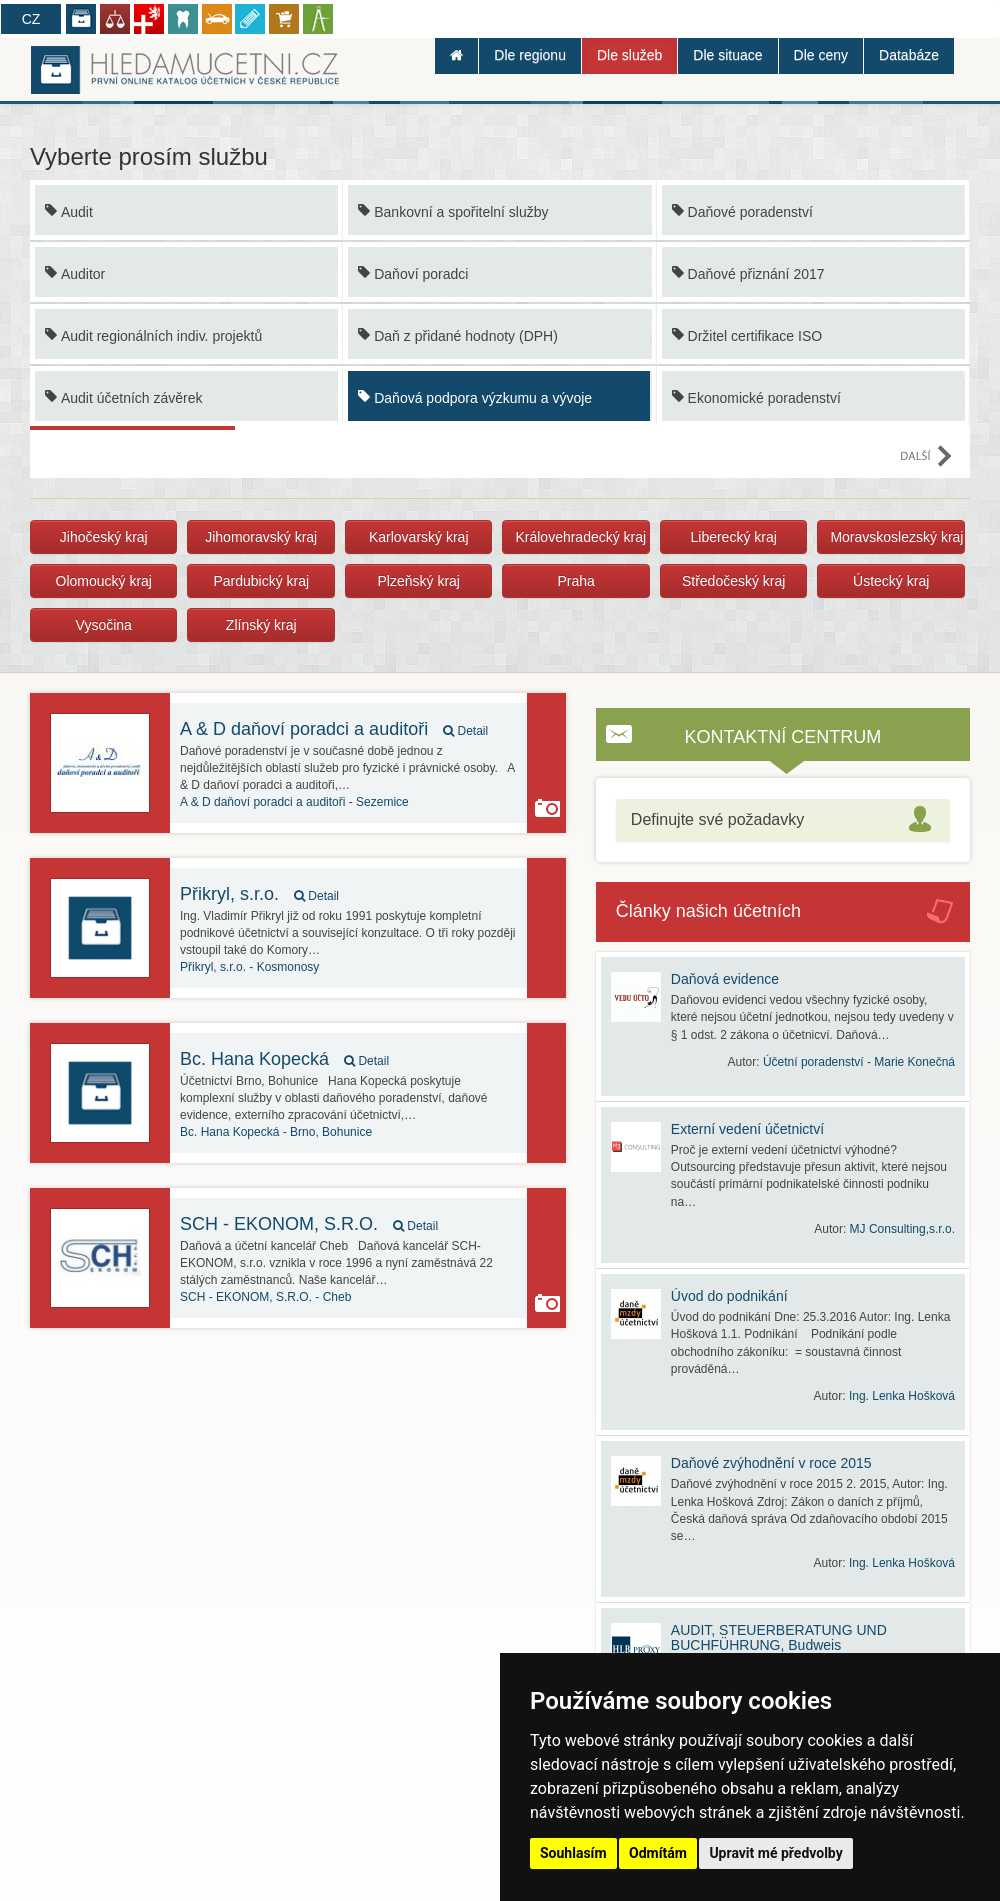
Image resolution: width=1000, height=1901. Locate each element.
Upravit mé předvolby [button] (775, 1853)
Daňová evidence (725, 979)
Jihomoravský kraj (261, 537)
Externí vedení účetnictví (747, 1129)
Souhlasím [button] (573, 1853)
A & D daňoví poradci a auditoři (334, 729)
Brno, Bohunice (276, 1132)
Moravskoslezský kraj (896, 537)
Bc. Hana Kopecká (284, 1059)
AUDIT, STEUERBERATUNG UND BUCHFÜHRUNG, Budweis (779, 1637)
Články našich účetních (708, 911)
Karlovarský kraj (419, 537)
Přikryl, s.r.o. (259, 894)
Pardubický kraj (261, 581)
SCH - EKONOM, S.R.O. (309, 1224)
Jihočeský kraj (104, 537)
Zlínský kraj (261, 625)
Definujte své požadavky (717, 819)
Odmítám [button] (658, 1853)
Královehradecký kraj (580, 537)
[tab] (783, 820)
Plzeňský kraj (418, 581)
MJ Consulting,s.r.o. (902, 1229)
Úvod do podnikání (729, 1296)
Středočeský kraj (733, 581)
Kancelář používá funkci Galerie (547, 808)
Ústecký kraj (891, 581)
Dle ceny (821, 55)
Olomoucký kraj (104, 581)
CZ (31, 19)
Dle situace (727, 55)
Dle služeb (629, 55)
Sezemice (294, 802)
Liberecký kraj (733, 537)
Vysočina (104, 625)
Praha (576, 581)
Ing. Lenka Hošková (902, 1396)
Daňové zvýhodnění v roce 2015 (771, 1463)
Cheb (265, 1297)
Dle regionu (530, 55)
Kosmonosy (249, 967)
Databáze (909, 55)
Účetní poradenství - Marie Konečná (859, 1062)
